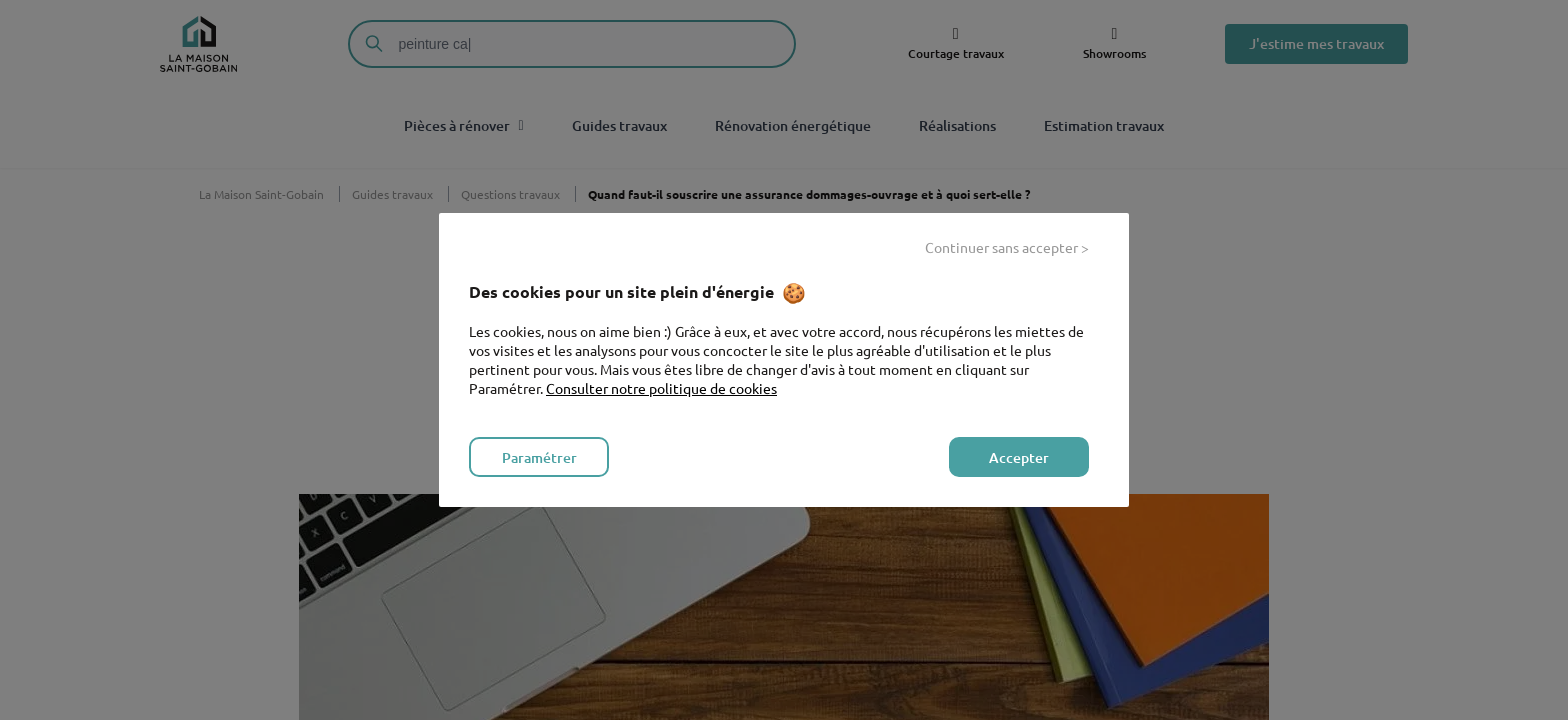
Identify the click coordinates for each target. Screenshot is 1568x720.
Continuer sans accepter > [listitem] (1007, 247)
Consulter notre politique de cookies (661, 388)
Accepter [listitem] (1019, 457)
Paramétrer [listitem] (539, 457)
